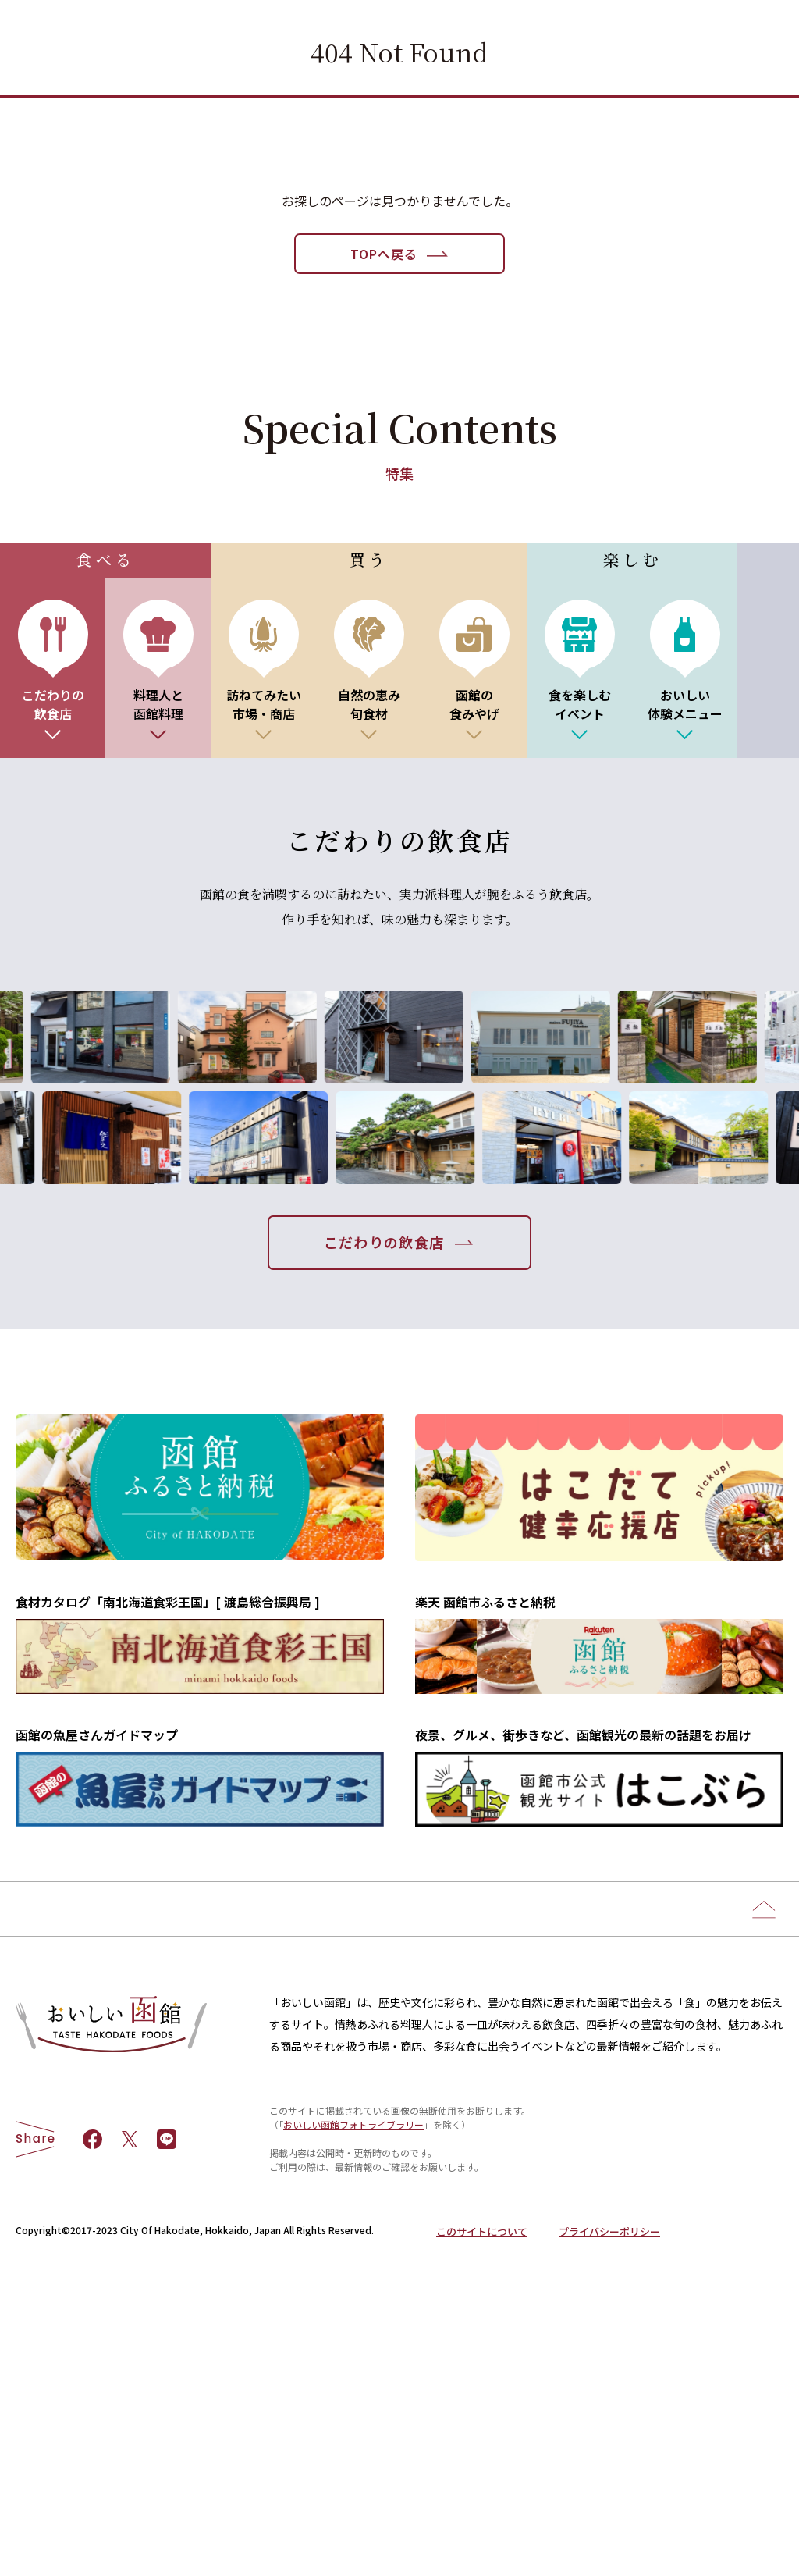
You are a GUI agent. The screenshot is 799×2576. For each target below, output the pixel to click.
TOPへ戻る (384, 253)
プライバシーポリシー (609, 2482)
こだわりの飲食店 (384, 1242)
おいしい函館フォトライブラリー (353, 2375)
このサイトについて (481, 2482)
